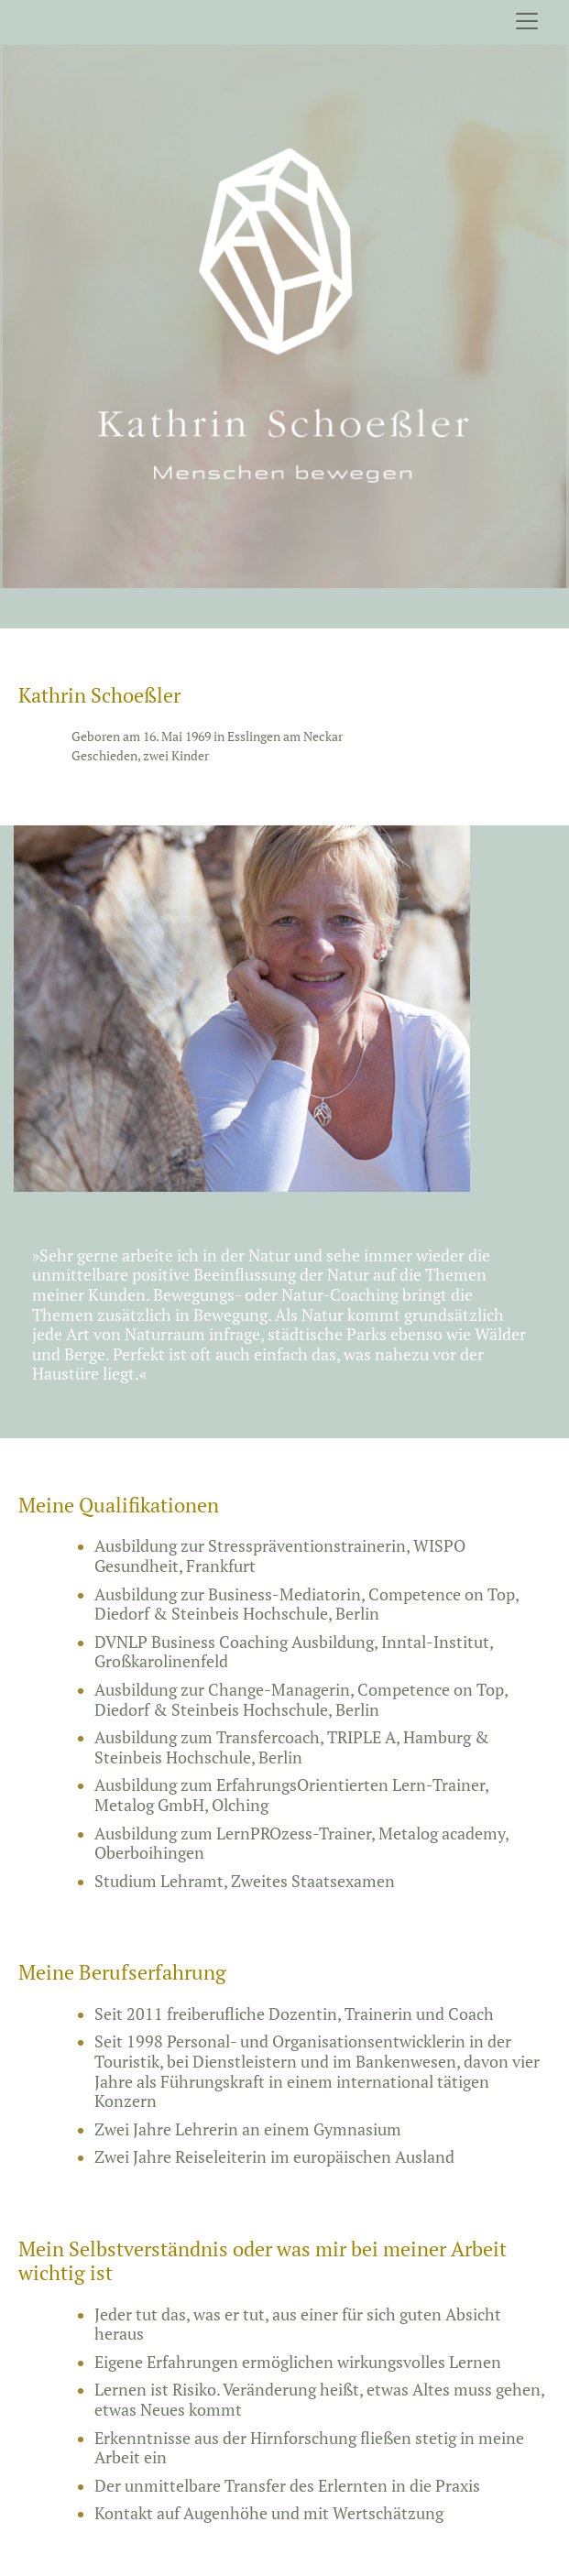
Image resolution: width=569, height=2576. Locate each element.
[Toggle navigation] (527, 21)
